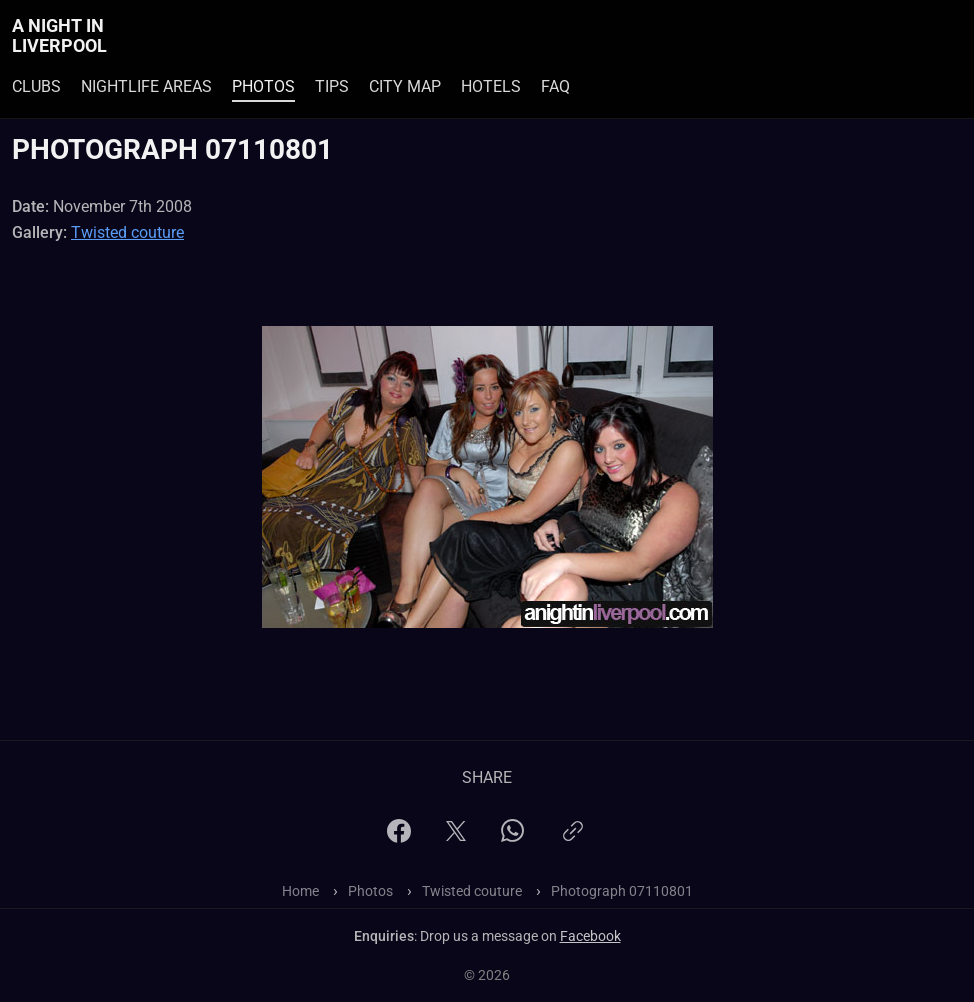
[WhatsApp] (512, 836)
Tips (332, 86)
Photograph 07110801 (622, 891)
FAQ (555, 86)
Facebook (590, 936)
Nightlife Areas (146, 86)
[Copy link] (573, 839)
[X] (456, 837)
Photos (263, 86)
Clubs (36, 86)
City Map (405, 86)
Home (300, 891)
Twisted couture (127, 232)
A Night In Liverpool (59, 36)
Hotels (491, 86)
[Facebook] (399, 837)
